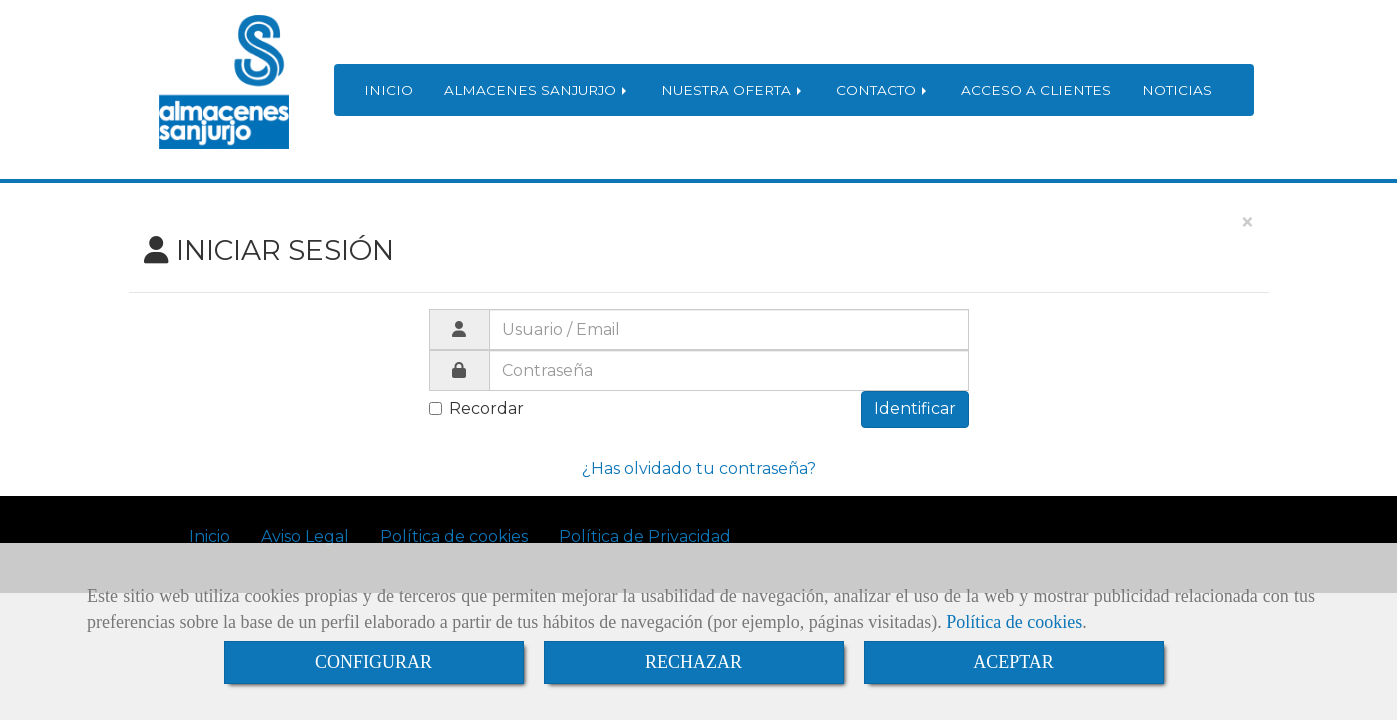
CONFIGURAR (373, 662)
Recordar (476, 408)
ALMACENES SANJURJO (537, 90)
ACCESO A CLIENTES (1036, 90)
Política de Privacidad (645, 536)
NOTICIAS (1177, 90)
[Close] (1247, 223)
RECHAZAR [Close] (693, 662)
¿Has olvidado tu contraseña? (699, 468)
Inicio (209, 536)
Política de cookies (1014, 622)
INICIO (388, 90)
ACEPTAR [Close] (1013, 662)
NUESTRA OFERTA (733, 90)
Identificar (915, 408)
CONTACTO (883, 90)
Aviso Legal (305, 536)
